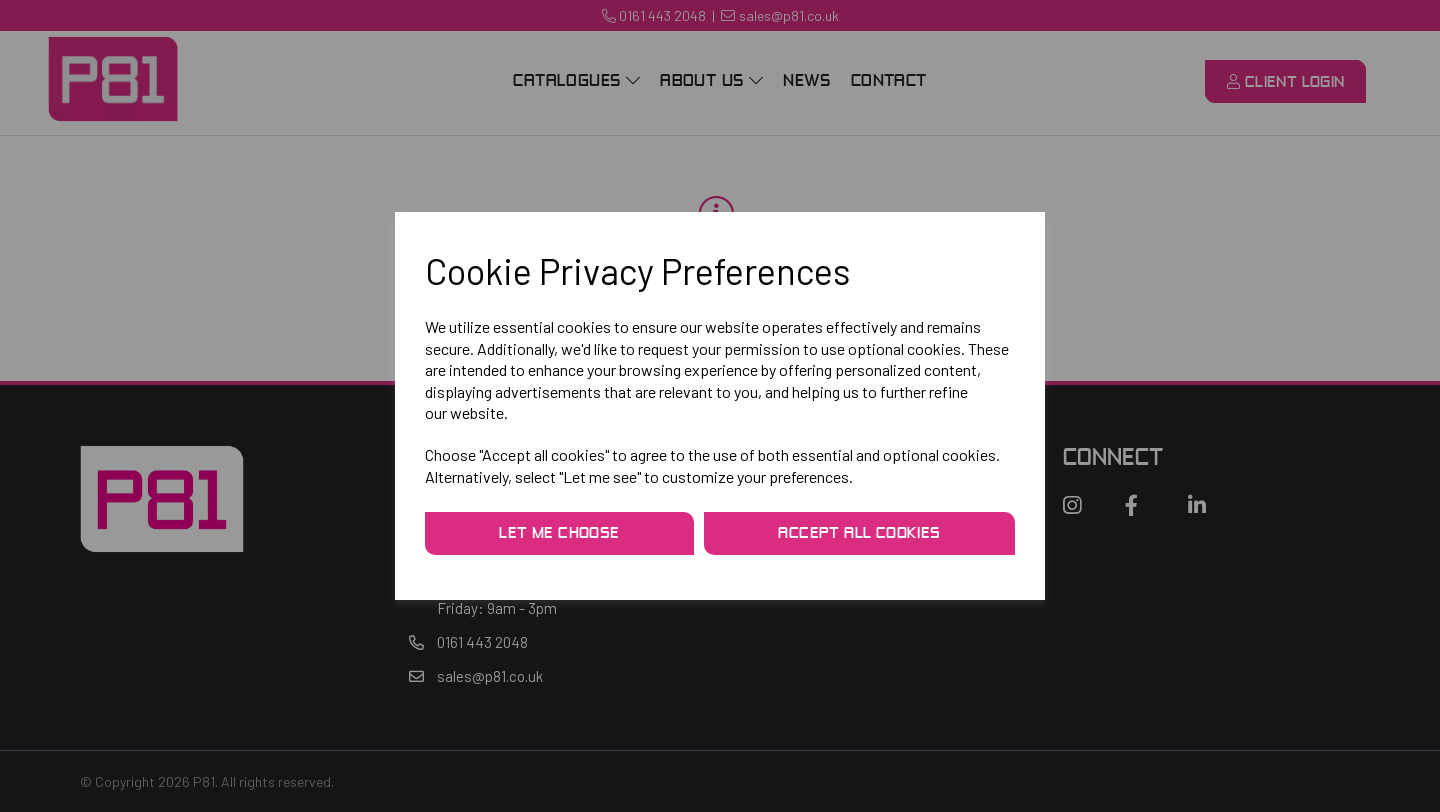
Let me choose (559, 534)
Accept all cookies (859, 534)
